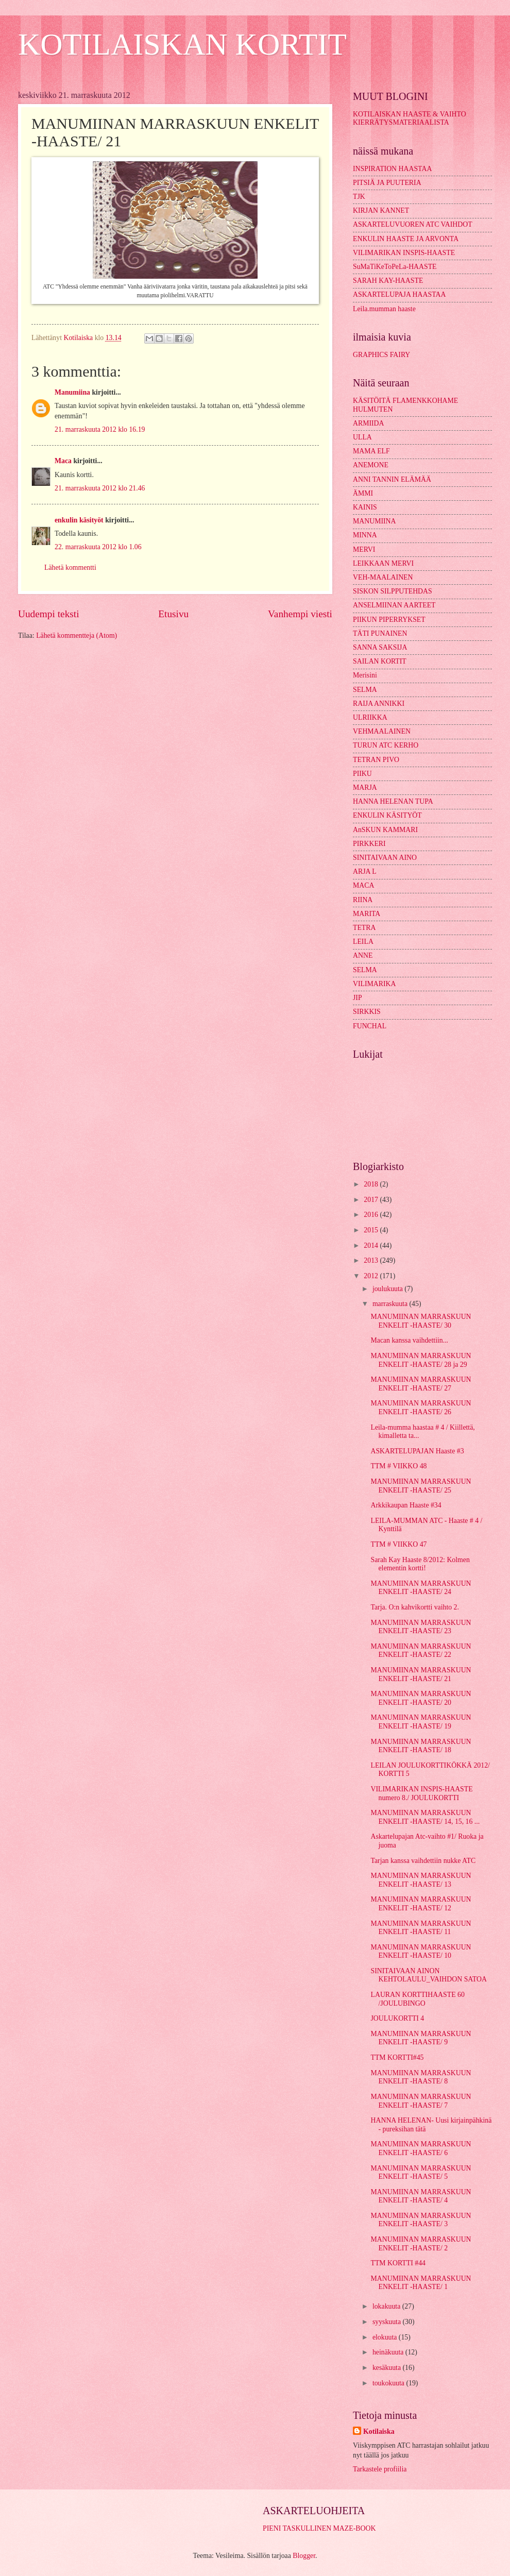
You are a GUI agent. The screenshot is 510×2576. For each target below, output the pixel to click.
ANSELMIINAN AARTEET (394, 605)
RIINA (362, 900)
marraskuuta (391, 1304)
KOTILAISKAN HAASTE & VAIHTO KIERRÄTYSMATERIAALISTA (409, 118)
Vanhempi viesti (300, 613)
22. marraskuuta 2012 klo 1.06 (98, 547)
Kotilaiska (379, 2431)
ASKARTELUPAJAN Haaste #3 (417, 1451)
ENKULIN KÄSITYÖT (387, 815)
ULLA (362, 437)
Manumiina (72, 392)
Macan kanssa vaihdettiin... (409, 1340)
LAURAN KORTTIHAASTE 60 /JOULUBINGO (417, 1999)
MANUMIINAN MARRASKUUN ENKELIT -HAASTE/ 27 (420, 1384)
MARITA (366, 914)
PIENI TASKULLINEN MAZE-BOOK (319, 2528)
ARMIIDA (368, 423)
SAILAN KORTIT (379, 661)
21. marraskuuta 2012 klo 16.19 (100, 429)
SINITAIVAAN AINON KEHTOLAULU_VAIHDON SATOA (428, 1975)
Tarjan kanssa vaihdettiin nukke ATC (422, 1861)
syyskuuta (387, 2322)
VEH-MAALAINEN (383, 577)
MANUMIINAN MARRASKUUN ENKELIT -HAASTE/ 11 (420, 1928)
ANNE (362, 955)
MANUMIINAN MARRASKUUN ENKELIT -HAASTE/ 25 (420, 1486)
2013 (372, 1260)
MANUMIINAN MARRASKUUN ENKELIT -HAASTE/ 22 (420, 1650)
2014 (372, 1245)
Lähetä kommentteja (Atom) (76, 635)
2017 (372, 1200)
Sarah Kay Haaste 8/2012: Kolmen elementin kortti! (419, 1564)
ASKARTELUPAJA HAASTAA (399, 294)
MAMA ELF (371, 451)
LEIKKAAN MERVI (383, 563)
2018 (372, 1184)
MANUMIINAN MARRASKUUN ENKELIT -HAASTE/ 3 (420, 2220)
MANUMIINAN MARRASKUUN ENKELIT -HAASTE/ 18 (420, 1746)
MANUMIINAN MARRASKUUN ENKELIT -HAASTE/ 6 (420, 2148)
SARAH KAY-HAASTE (388, 280)
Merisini (365, 675)
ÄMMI (363, 493)
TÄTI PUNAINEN (380, 633)
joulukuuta (388, 1289)
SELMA (365, 689)
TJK (359, 196)
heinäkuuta (388, 2352)
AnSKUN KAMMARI (385, 830)
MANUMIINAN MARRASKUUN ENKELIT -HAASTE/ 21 (420, 1674)
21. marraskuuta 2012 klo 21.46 (100, 488)
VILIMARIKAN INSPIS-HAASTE (404, 253)
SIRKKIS (367, 1011)
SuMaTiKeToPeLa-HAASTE (395, 266)
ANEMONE (370, 465)
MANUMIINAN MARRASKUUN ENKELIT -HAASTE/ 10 (420, 1951)
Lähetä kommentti (70, 567)
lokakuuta (387, 2306)
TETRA (364, 927)
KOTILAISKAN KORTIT (182, 44)
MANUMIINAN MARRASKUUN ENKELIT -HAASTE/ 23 (420, 1627)
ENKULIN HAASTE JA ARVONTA (405, 239)
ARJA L (365, 871)
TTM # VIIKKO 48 (398, 1466)
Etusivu (173, 613)
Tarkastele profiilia (379, 2469)
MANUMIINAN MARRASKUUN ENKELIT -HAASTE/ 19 (420, 1722)
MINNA (365, 535)
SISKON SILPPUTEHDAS (392, 591)
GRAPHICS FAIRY (381, 355)
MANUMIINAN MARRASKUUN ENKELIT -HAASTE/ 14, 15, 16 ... (425, 1817)
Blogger (304, 2556)
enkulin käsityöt (79, 520)
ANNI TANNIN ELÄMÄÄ (392, 479)
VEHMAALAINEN (382, 731)
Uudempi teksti (48, 613)
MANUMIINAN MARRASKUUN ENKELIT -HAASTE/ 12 (420, 1903)
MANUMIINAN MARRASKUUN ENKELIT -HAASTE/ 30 (420, 1321)
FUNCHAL (369, 1026)
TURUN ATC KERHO (385, 745)
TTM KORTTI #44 (397, 2263)
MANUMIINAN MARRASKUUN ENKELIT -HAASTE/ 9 (420, 2038)
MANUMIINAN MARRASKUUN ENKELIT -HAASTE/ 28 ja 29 (420, 1360)
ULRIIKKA (370, 717)
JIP (357, 998)
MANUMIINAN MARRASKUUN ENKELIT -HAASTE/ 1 (420, 2283)
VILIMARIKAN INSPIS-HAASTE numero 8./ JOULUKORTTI (421, 1793)
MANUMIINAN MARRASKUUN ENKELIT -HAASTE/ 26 (420, 1407)
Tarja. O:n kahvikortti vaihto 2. (414, 1607)
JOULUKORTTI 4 (397, 2018)
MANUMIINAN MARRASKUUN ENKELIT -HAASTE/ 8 (420, 2077)
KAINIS (365, 507)
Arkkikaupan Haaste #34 (405, 1505)
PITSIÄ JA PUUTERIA (387, 183)
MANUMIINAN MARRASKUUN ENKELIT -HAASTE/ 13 (420, 1880)
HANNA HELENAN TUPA (393, 801)
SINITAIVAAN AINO (385, 857)
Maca (63, 461)
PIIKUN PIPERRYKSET (389, 619)
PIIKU (362, 773)
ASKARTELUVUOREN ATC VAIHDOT (412, 224)
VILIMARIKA (374, 984)
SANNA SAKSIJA (380, 647)
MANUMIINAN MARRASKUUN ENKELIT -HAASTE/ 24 (420, 1588)
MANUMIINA (374, 521)
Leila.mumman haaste (384, 309)
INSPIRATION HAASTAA (392, 169)
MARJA (365, 787)
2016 (372, 1214)
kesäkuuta (387, 2367)
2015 (372, 1230)
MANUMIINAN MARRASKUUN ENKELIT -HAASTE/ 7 (420, 2101)
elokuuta (385, 2337)
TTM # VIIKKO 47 (398, 1544)
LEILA (363, 941)
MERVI (364, 549)
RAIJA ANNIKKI (378, 703)
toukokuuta (389, 2383)
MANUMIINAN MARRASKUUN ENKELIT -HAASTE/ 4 (420, 2196)
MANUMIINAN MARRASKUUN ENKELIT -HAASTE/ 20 (420, 1698)
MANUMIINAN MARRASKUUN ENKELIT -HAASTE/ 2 (420, 2243)
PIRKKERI (369, 844)
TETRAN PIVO (376, 760)
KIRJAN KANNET (381, 210)
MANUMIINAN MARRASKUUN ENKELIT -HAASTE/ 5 (420, 2172)
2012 (372, 1276)
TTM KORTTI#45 (396, 2057)
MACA (363, 885)
